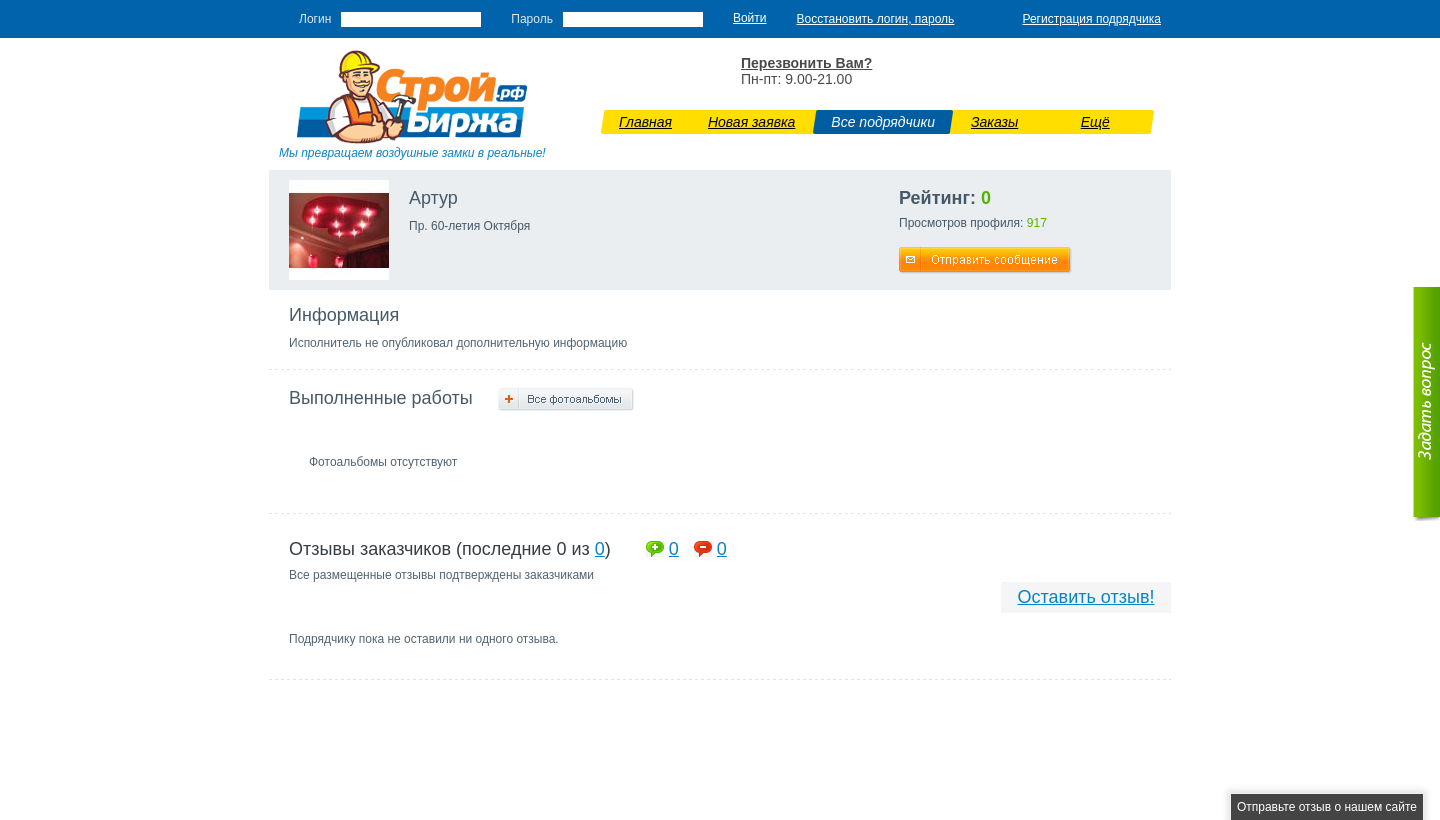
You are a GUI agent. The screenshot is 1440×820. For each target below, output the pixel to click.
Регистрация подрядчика (1091, 19)
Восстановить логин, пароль (876, 19)
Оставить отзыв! (1086, 597)
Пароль (532, 19)
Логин (315, 19)
